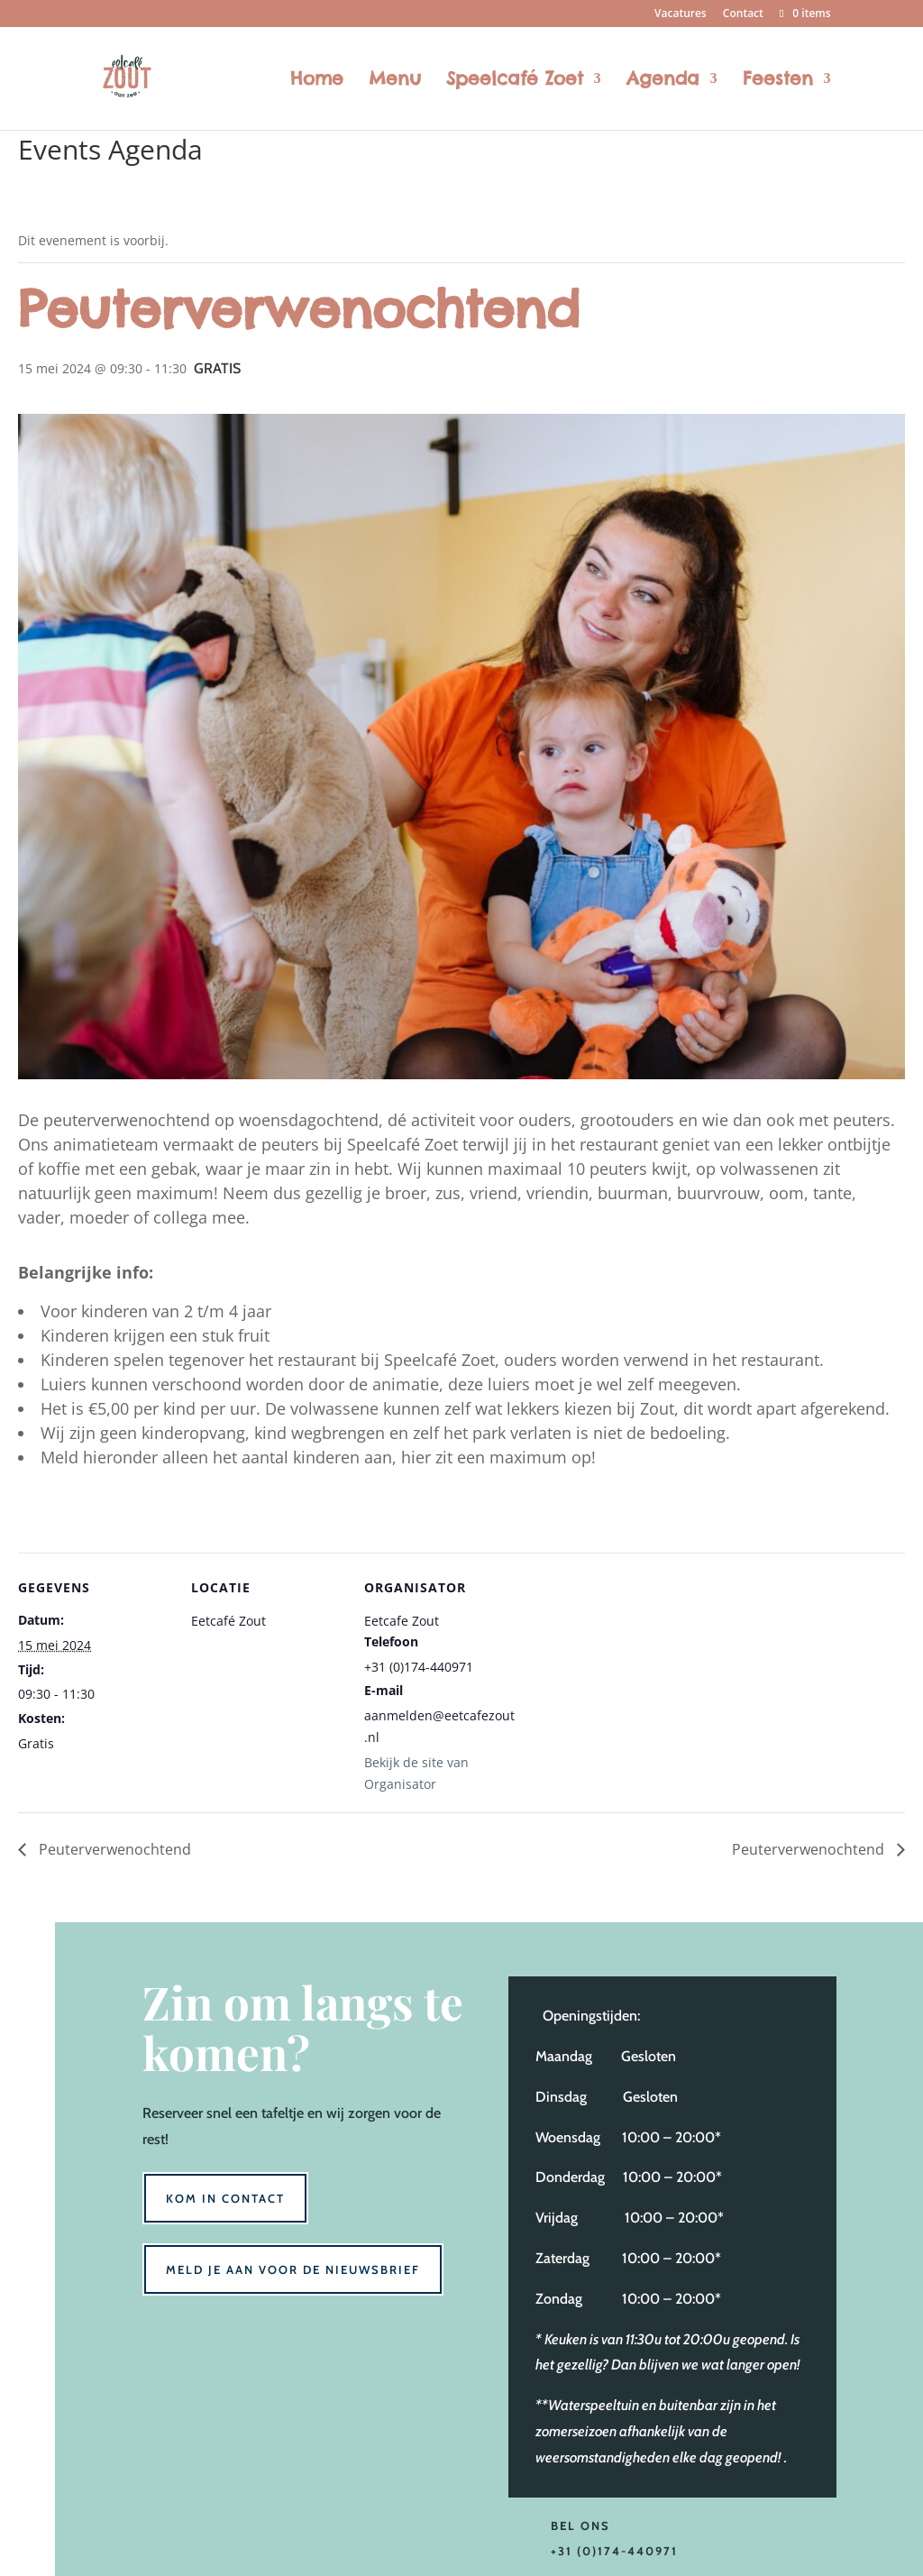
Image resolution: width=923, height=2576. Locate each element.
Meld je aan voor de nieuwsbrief (293, 2269)
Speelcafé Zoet (514, 80)
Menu (395, 80)
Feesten (778, 80)
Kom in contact (225, 2198)
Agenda (662, 80)
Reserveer (172, 2113)
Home (316, 80)
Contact (743, 14)
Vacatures (680, 14)
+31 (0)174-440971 (614, 2551)
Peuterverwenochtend (113, 1849)
